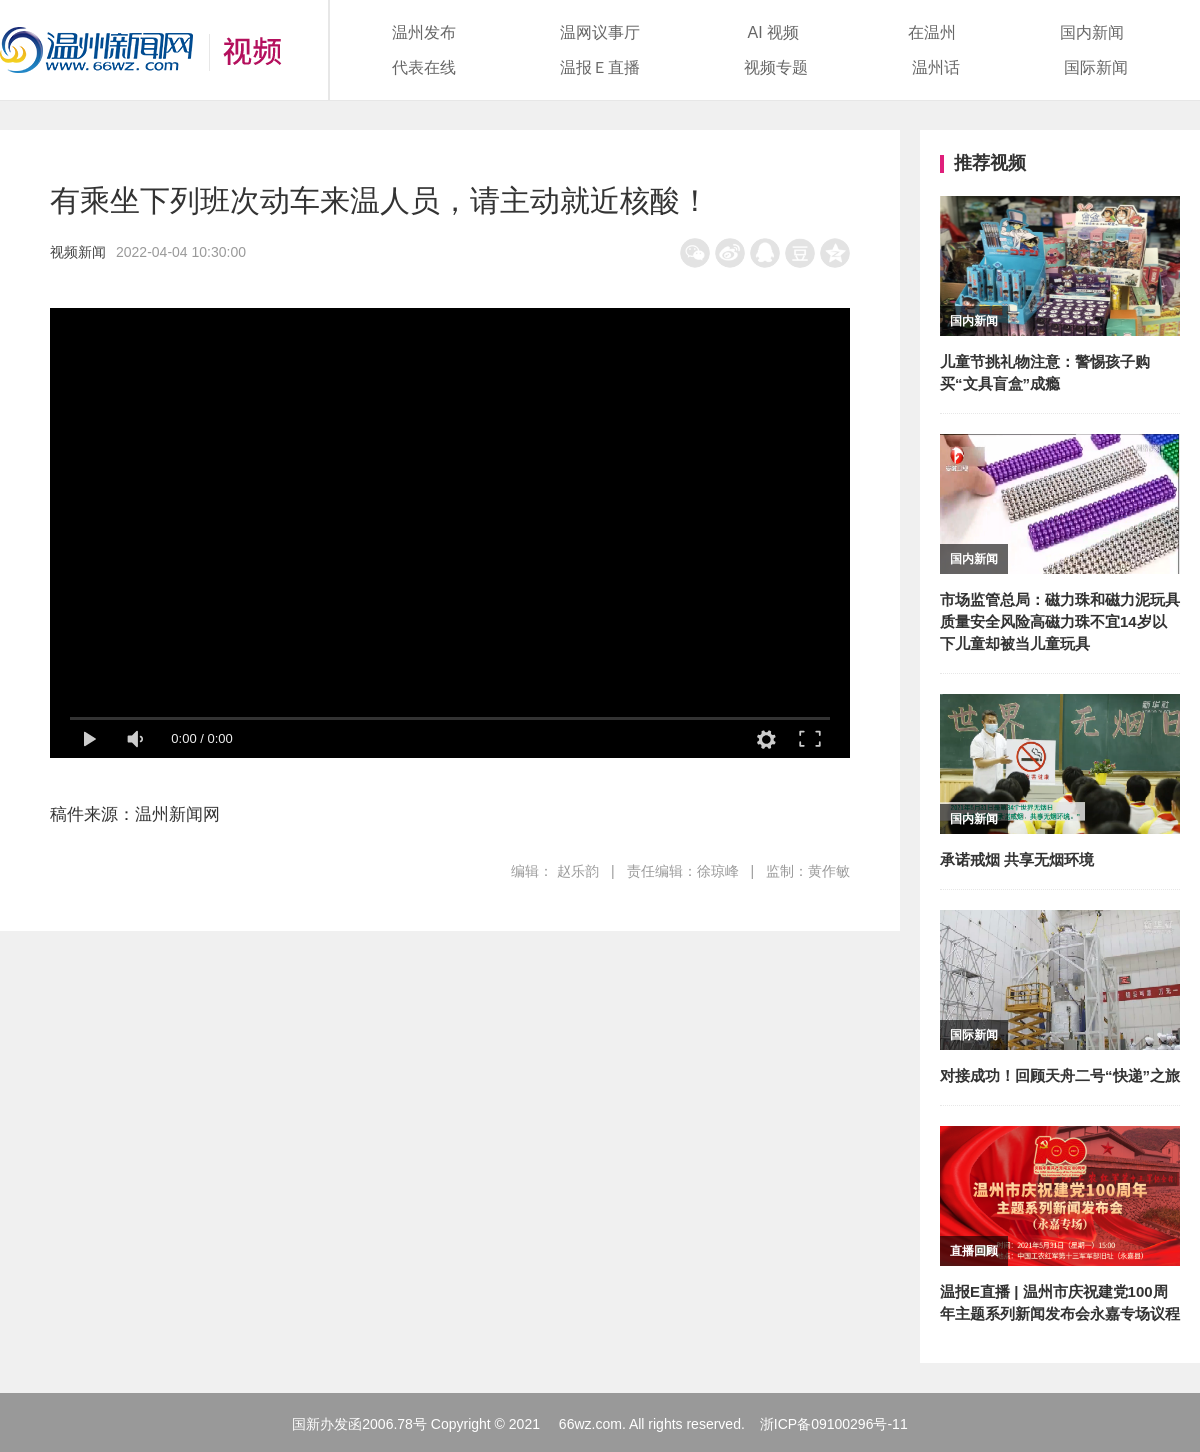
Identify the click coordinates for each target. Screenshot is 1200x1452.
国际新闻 (1096, 67)
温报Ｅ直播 (600, 67)
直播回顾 (974, 1251)
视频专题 (776, 67)
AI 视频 (774, 32)
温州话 (936, 67)
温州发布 (424, 32)
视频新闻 (78, 252)
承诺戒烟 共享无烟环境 (1017, 859)
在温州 (932, 32)
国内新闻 (1092, 32)
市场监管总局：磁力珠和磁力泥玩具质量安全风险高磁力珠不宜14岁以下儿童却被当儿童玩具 (1060, 621)
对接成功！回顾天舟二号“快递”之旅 (1060, 1075)
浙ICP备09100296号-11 (834, 1424)
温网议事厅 (600, 32)
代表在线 (424, 67)
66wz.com (590, 1424)
